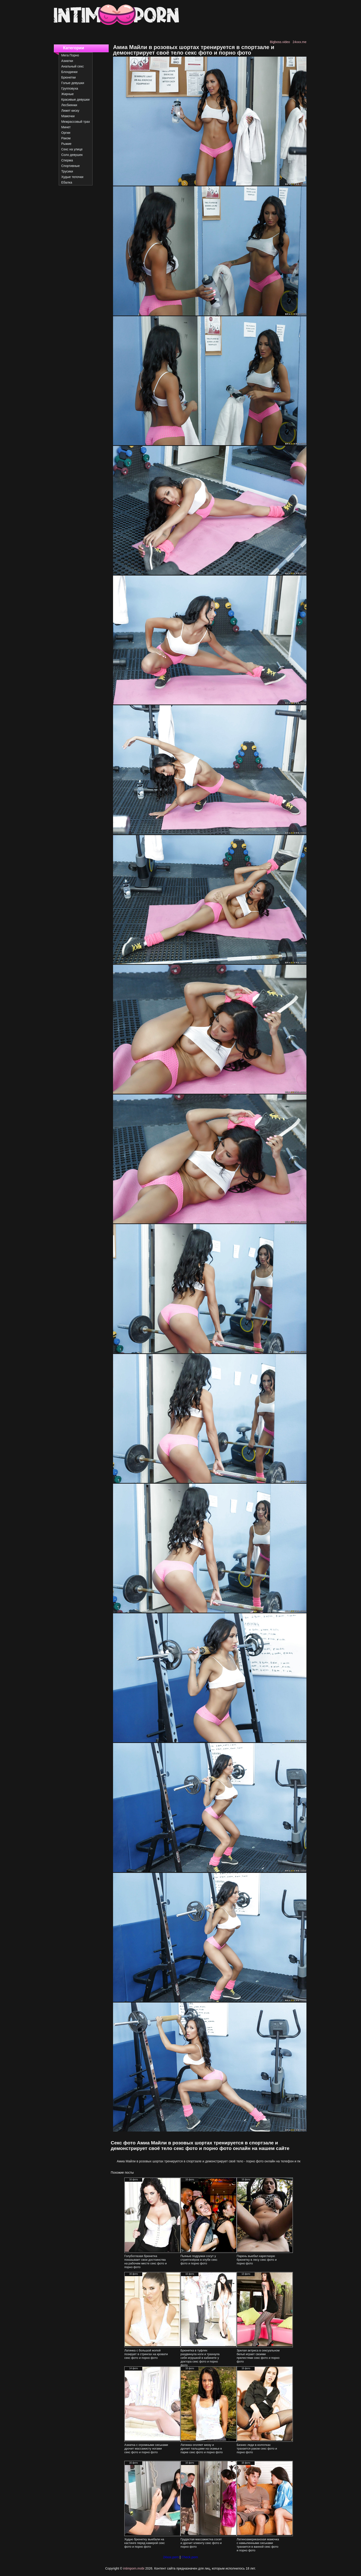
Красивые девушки (75, 99)
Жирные (67, 94)
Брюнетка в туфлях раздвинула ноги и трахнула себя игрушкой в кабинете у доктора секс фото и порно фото (200, 2358)
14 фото (133, 2368)
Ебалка (66, 182)
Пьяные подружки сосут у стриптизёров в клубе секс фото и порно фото (198, 2259)
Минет (66, 127)
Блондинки (69, 72)
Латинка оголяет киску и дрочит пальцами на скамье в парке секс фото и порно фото (201, 2448)
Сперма (67, 160)
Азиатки (67, 61)
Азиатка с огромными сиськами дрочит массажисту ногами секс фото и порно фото (146, 2448)
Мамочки (68, 116)
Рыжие (66, 144)
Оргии (65, 133)
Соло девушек (72, 155)
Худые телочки (72, 177)
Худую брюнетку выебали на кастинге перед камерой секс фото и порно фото (144, 2543)
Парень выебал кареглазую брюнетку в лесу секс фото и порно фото (257, 2259)
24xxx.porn (171, 2557)
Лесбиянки (69, 105)
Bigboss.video (280, 42)
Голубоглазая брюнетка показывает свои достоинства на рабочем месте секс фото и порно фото (145, 2261)
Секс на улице (72, 149)
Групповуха (69, 88)
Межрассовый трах (75, 121)
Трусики (67, 171)
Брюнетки (68, 77)
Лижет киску (70, 110)
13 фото (246, 2274)
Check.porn (189, 2557)
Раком (65, 138)
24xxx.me (299, 42)
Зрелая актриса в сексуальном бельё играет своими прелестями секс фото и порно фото (258, 2356)
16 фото (133, 2179)
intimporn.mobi (133, 2568)
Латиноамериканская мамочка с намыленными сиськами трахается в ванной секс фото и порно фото (258, 2545)
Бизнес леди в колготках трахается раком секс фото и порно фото (257, 2448)
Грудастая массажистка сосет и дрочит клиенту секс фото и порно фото (201, 2543)
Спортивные (70, 166)
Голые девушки (72, 83)
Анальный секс (72, 66)
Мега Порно (70, 55)
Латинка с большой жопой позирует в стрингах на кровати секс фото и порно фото (146, 2354)
